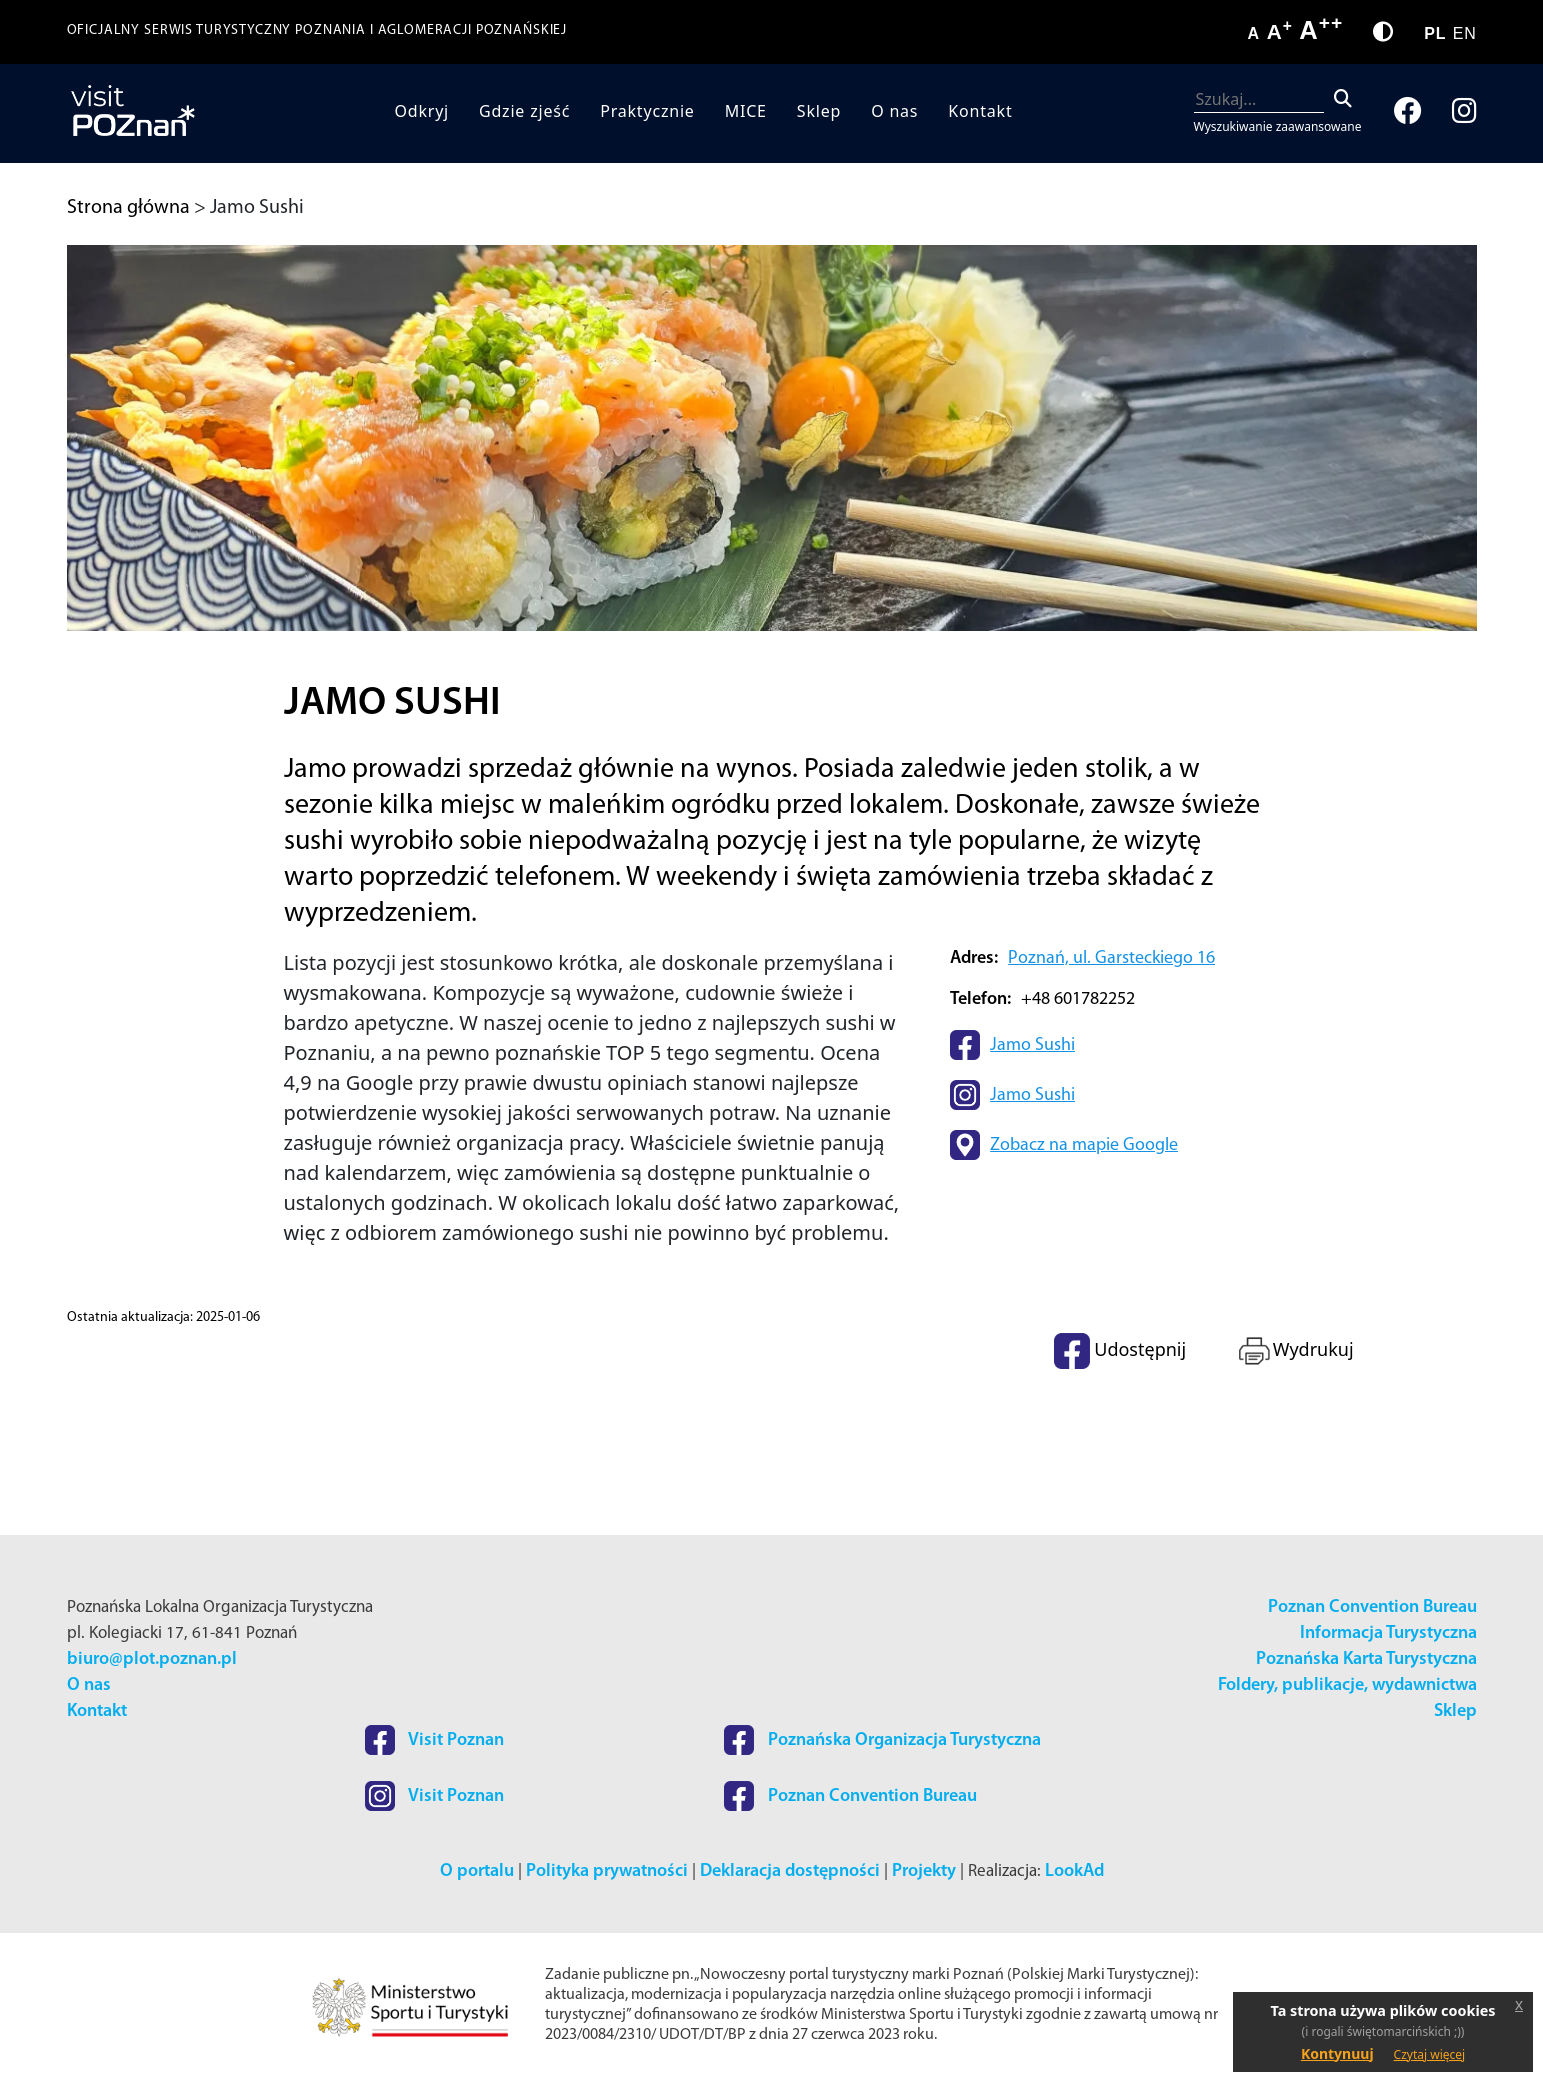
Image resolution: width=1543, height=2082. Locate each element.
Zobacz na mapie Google (1084, 1145)
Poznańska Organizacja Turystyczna (882, 1740)
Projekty (924, 1871)
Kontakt (980, 111)
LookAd (1074, 1871)
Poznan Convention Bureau (1372, 1607)
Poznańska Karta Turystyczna (1366, 1659)
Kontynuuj (1337, 2053)
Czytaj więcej (1430, 2054)
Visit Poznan (434, 1740)
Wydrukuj (1294, 1351)
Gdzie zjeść (524, 111)
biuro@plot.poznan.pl (152, 1659)
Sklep (819, 111)
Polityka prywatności (607, 1871)
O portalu (477, 1871)
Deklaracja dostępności (790, 1871)
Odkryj (421, 111)
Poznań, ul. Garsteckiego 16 (1111, 958)
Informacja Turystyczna (1388, 1633)
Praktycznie (647, 111)
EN (1465, 33)
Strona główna (128, 208)
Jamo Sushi (1032, 1045)
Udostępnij (1120, 1351)
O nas (894, 111)
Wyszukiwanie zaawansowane (1278, 126)
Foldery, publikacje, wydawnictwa (1347, 1685)
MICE (746, 111)
